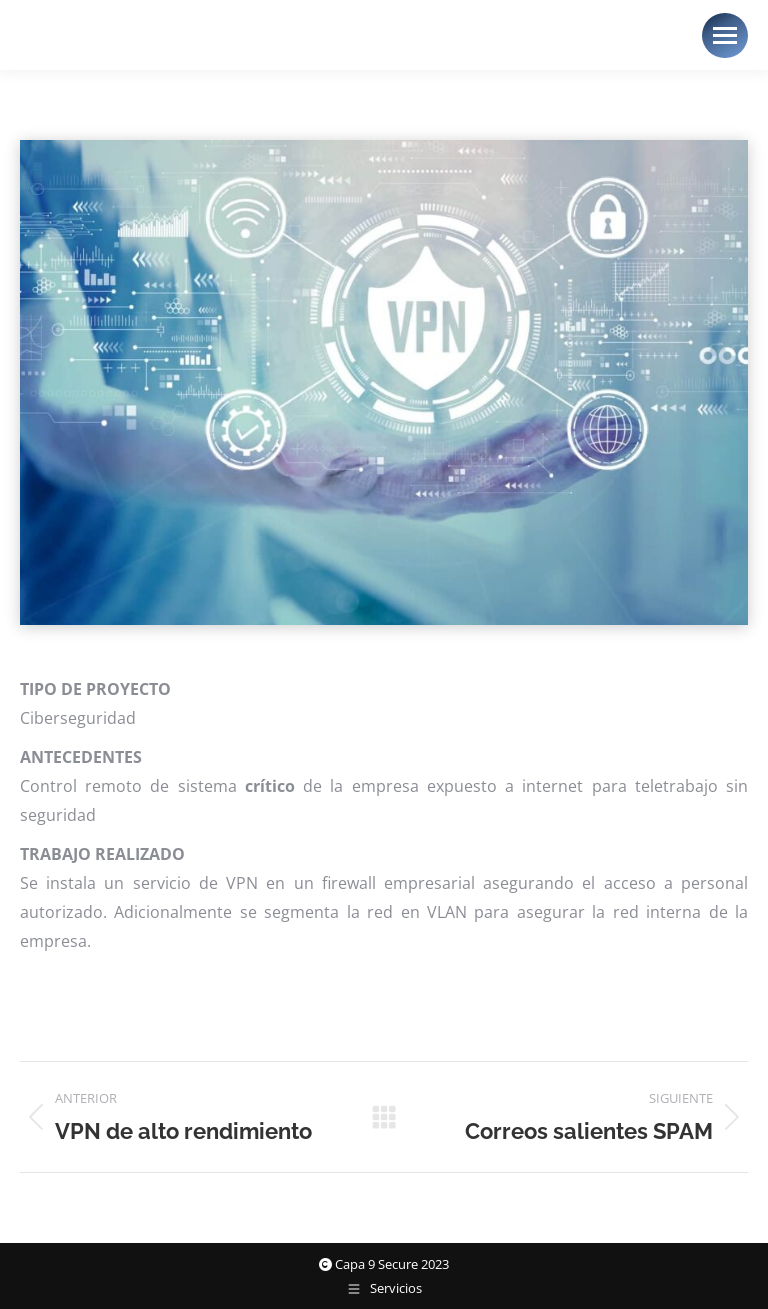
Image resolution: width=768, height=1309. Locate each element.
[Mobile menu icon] (725, 35)
